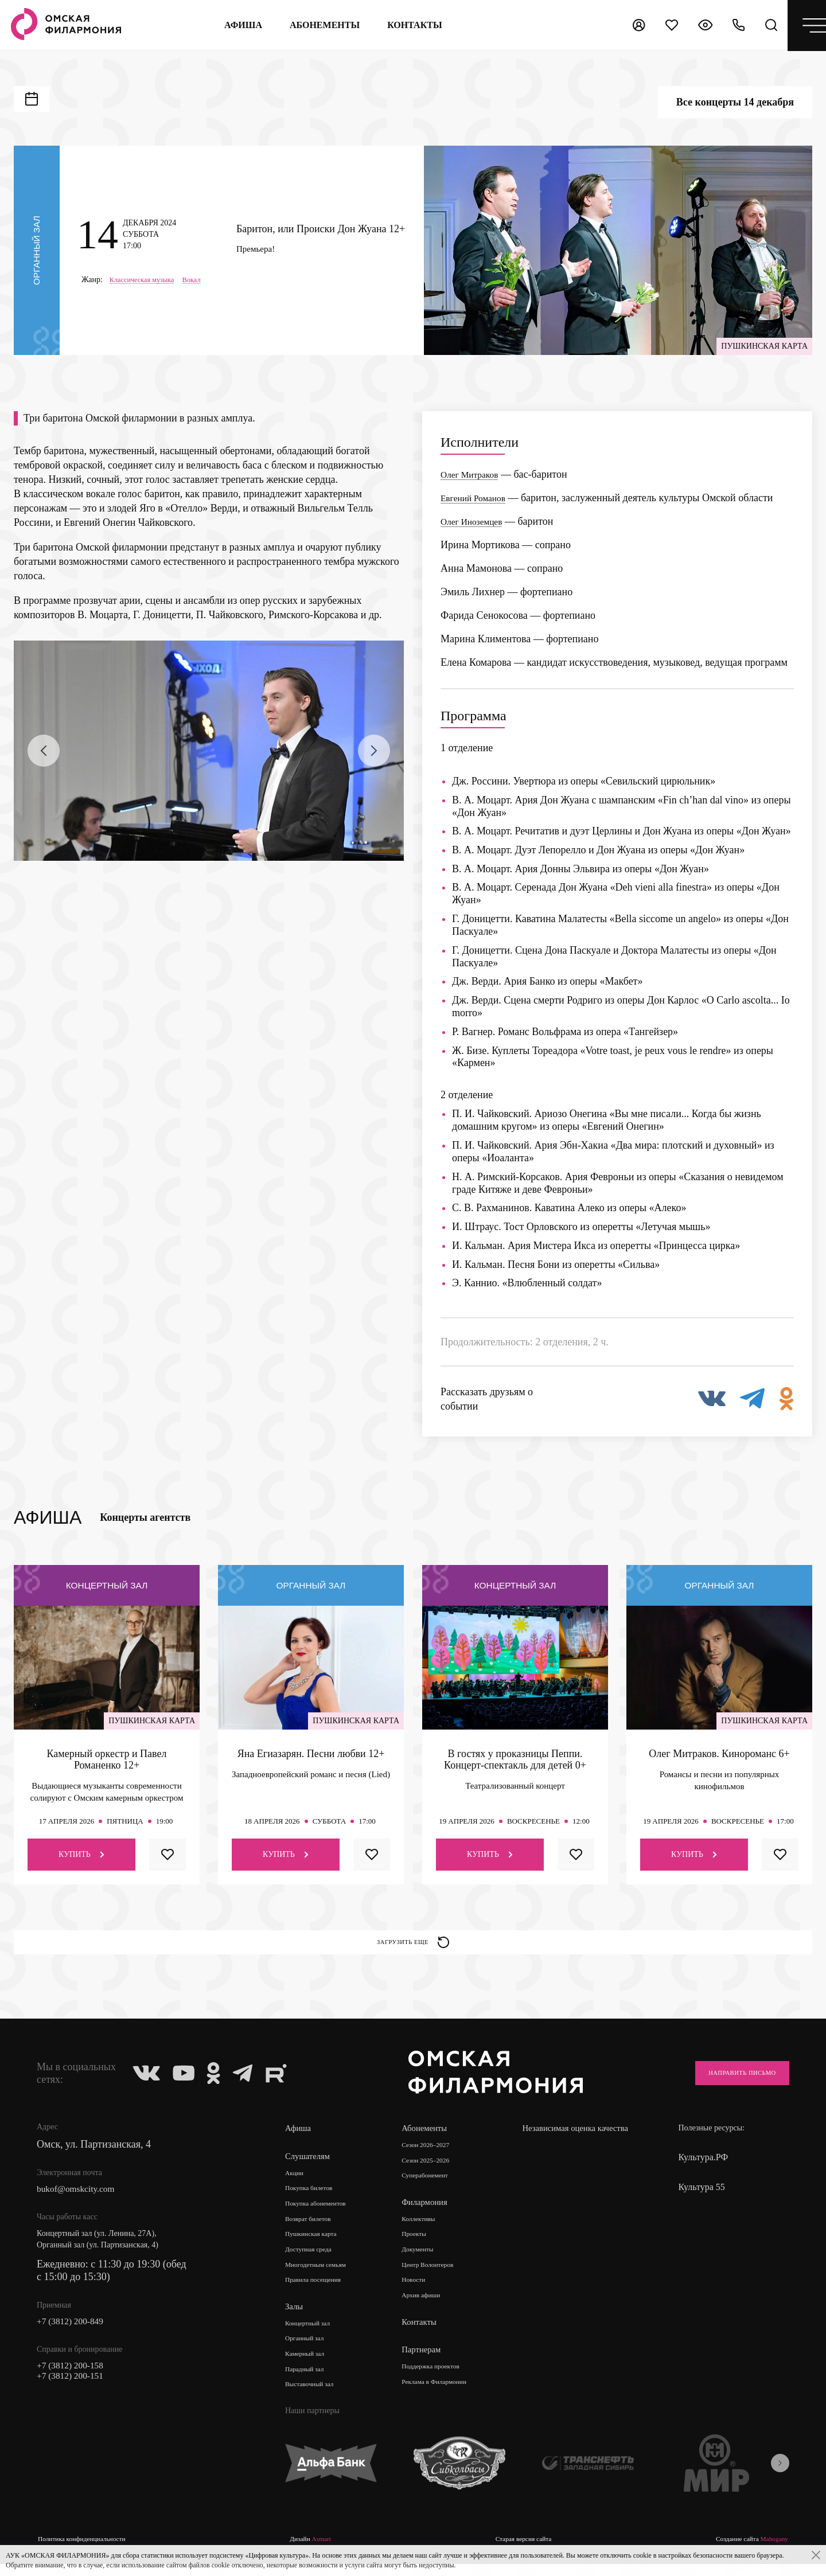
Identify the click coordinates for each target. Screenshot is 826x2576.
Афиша (237, 25)
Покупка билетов (314, 2196)
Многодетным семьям (322, 2277)
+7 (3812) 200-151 (76, 2391)
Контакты (422, 2336)
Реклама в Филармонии (443, 2396)
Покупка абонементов (322, 2212)
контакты (409, 25)
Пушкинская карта (317, 2245)
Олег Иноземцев (477, 521)
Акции (296, 2180)
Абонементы (319, 25)
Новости (418, 2293)
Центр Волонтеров (435, 2277)
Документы (422, 2261)
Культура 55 (701, 2195)
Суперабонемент (431, 2185)
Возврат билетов (313, 2228)
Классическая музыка (147, 280)
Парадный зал (309, 2384)
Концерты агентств (145, 1517)
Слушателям (309, 2164)
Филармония (428, 2212)
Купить (81, 1854)
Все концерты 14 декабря (735, 102)
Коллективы (424, 2228)
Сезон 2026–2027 (432, 2153)
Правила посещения (319, 2293)
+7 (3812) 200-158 (76, 2378)
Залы (295, 2320)
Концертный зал (313, 2336)
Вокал (202, 280)
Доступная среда (313, 2261)
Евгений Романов (479, 498)
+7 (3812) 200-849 (76, 2332)
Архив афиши (427, 2309)
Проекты (418, 2245)
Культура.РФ (703, 2165)
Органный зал (309, 2352)
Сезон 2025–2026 (432, 2169)
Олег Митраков (474, 474)
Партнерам (424, 2363)
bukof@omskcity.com (82, 2198)
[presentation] (44, 751)
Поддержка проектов (438, 2380)
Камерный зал (309, 2368)
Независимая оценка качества (566, 2142)
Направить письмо (729, 2081)
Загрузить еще (413, 1946)
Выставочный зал (315, 2401)
